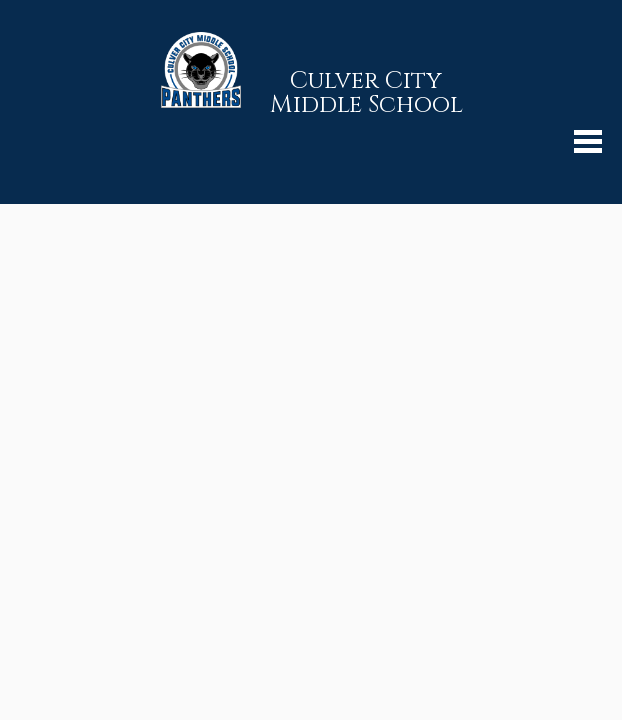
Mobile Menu (588, 141)
